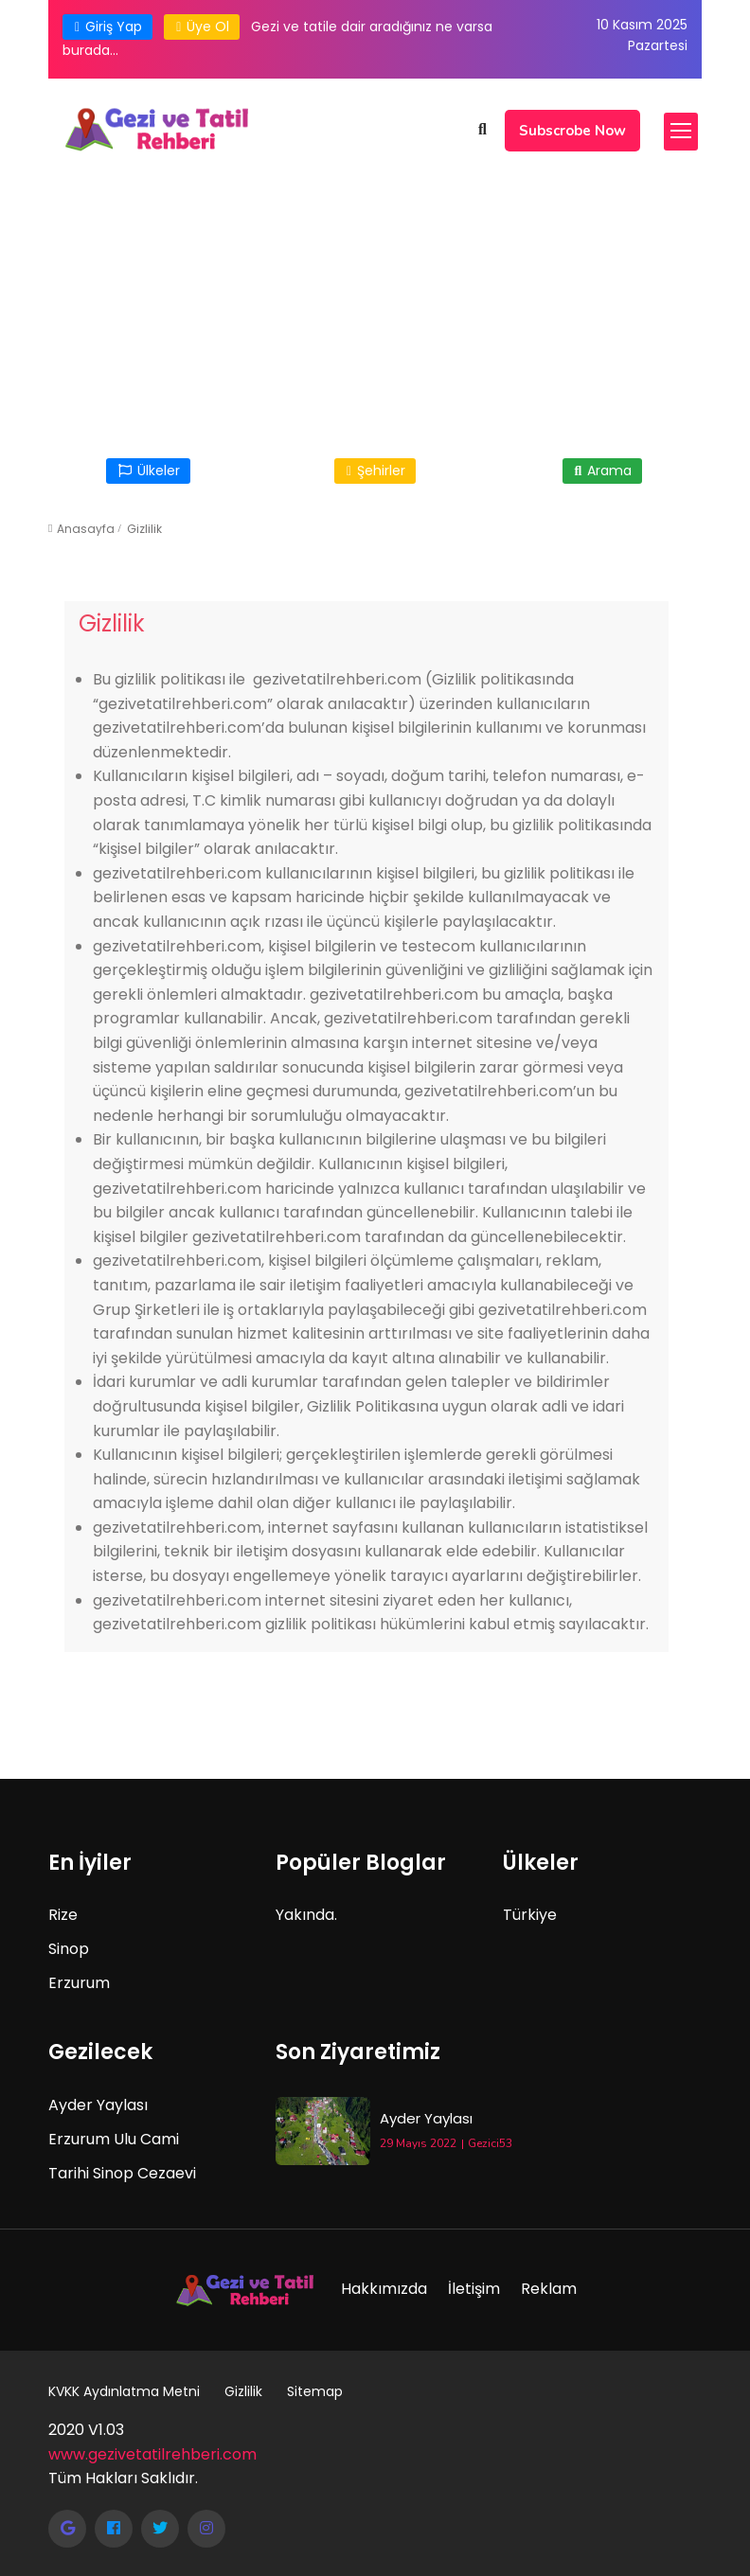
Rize (63, 1915)
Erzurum (79, 1983)
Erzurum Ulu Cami (113, 2139)
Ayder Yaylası (98, 2105)
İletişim (474, 2289)
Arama (603, 470)
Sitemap (315, 2391)
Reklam (549, 2289)
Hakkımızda (384, 2289)
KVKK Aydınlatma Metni (124, 2391)
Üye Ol (201, 26)
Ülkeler (148, 470)
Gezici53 (490, 2143)
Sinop (68, 1949)
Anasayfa (86, 529)
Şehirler (375, 470)
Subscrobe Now (572, 130)
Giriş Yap (107, 26)
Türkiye (530, 1915)
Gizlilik (144, 529)
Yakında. (306, 1915)
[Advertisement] (375, 301)
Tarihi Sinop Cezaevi (122, 2173)
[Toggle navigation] (681, 132)
